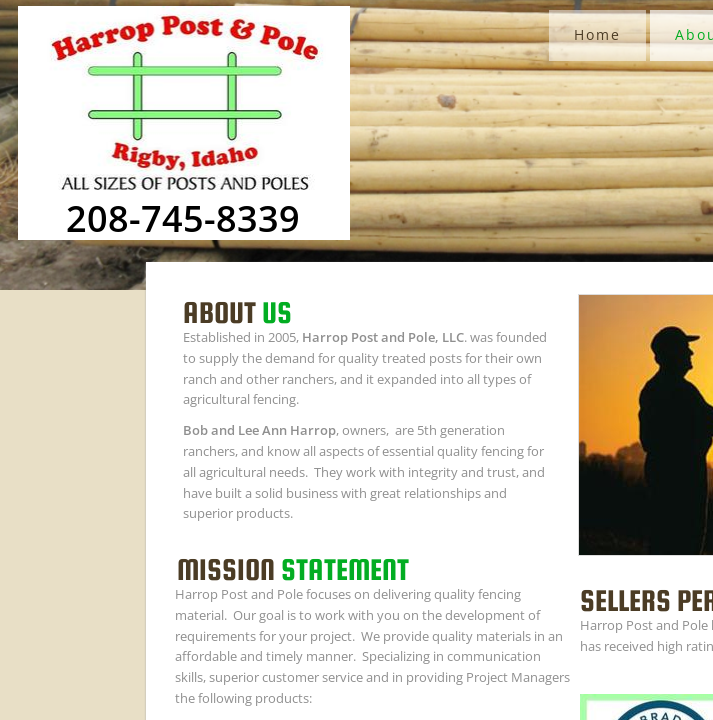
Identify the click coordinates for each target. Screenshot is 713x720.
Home (597, 34)
